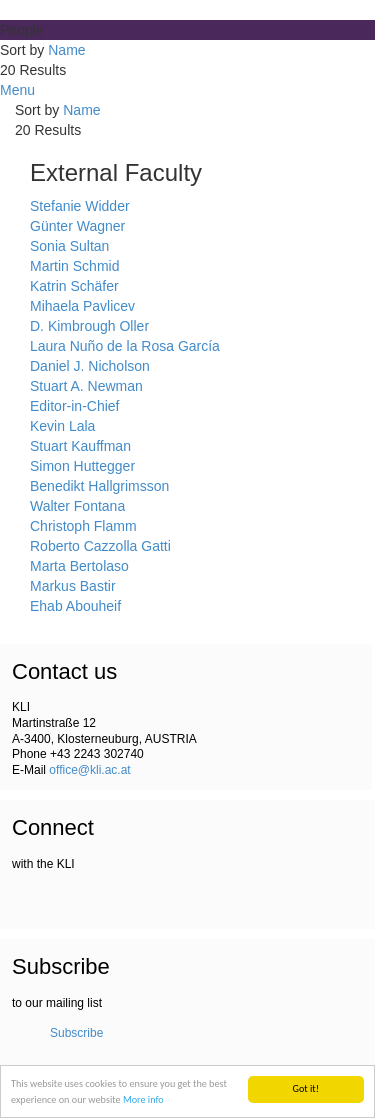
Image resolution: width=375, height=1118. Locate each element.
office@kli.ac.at (89, 770)
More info (143, 1099)
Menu (17, 90)
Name (66, 50)
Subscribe (76, 1033)
